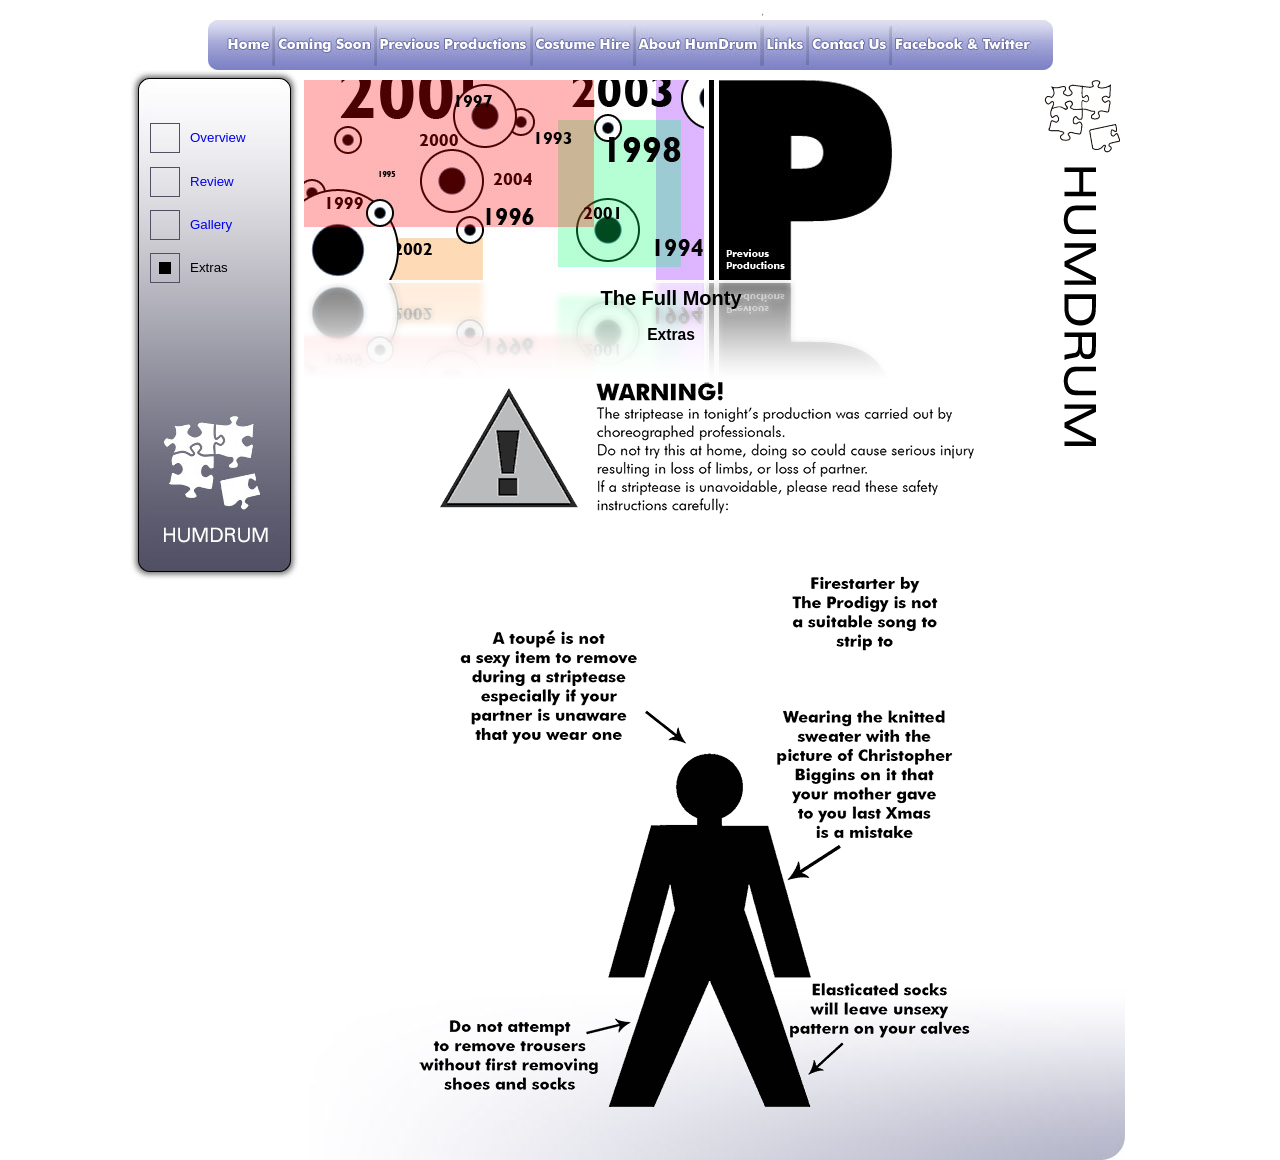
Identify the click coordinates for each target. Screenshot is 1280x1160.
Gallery (211, 224)
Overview (218, 137)
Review (212, 181)
